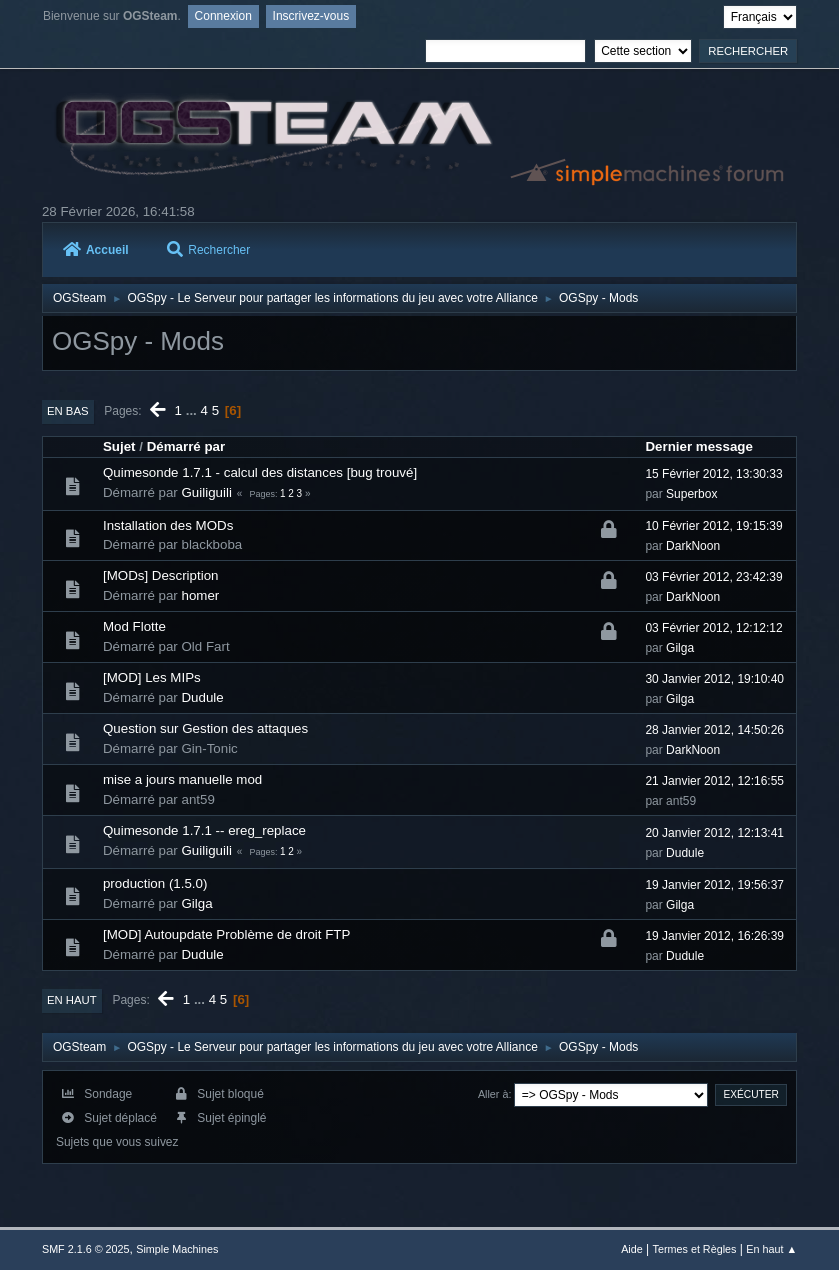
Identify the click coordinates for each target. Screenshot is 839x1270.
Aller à (493, 1094)
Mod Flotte (134, 626)
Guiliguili (206, 492)
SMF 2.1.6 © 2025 (86, 1249)
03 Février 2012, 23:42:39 (713, 577)
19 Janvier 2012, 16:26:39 (714, 936)
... (193, 410)
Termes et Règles (695, 1249)
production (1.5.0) (155, 883)
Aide (632, 1249)
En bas (68, 411)
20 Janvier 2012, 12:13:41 (714, 833)
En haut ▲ (771, 1249)
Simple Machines (177, 1249)
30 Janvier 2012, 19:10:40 (714, 679)
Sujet (119, 446)
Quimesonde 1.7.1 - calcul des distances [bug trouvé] (260, 472)
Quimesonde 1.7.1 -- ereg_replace (204, 830)
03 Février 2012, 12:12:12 (713, 628)
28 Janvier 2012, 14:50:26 (714, 730)
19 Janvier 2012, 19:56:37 (714, 885)
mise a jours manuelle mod (182, 779)
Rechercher (208, 250)
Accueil (96, 250)
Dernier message (698, 446)
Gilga (680, 648)
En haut (72, 1000)
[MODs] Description (161, 575)
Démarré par (186, 446)
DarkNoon (693, 546)
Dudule (202, 697)
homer (200, 595)
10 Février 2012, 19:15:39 (713, 526)
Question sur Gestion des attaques (205, 728)
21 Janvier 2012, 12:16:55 (714, 781)
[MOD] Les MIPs (152, 677)
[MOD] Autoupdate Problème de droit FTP (226, 934)
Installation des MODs (168, 525)
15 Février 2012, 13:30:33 (713, 474)
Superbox (691, 494)
